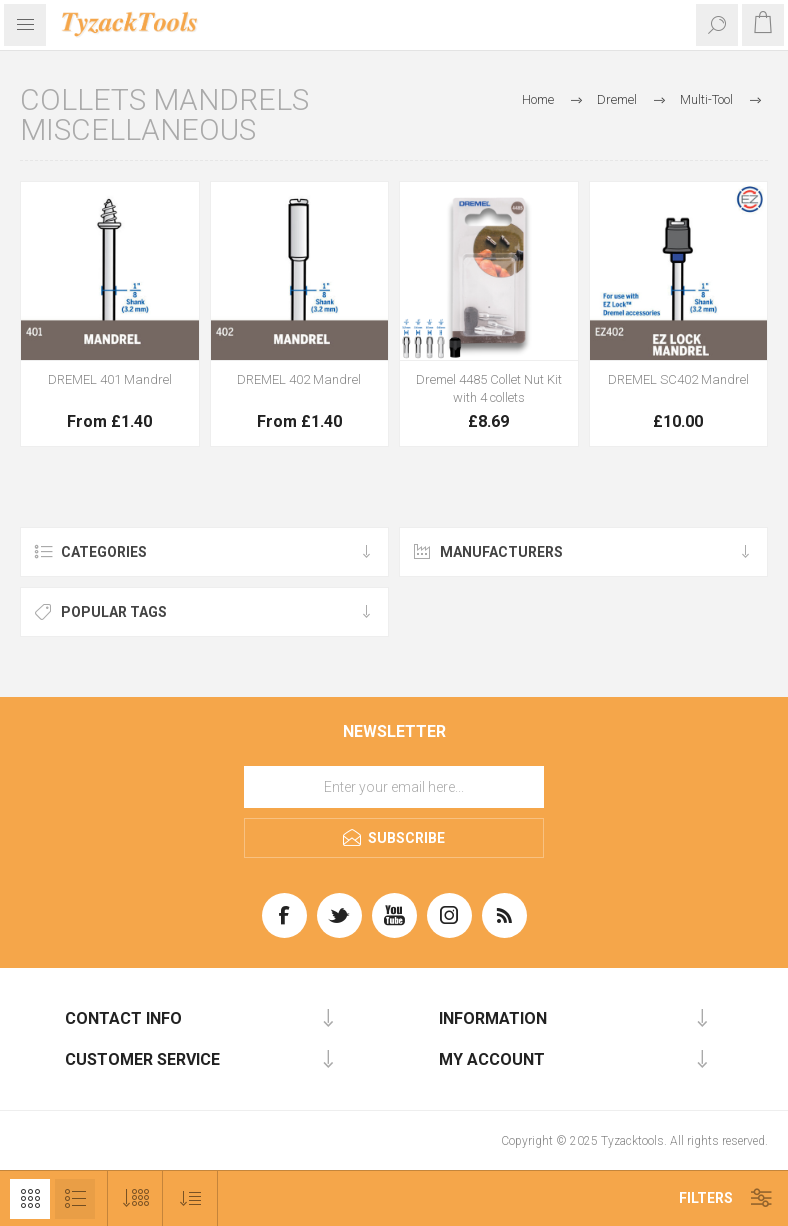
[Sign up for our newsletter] (394, 787)
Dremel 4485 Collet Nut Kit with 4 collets (489, 388)
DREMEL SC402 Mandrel (678, 379)
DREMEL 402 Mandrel (299, 379)
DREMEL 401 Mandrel (110, 379)
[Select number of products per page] (135, 1198)
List (75, 1199)
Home (538, 99)
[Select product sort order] (190, 1198)
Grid (30, 1199)
